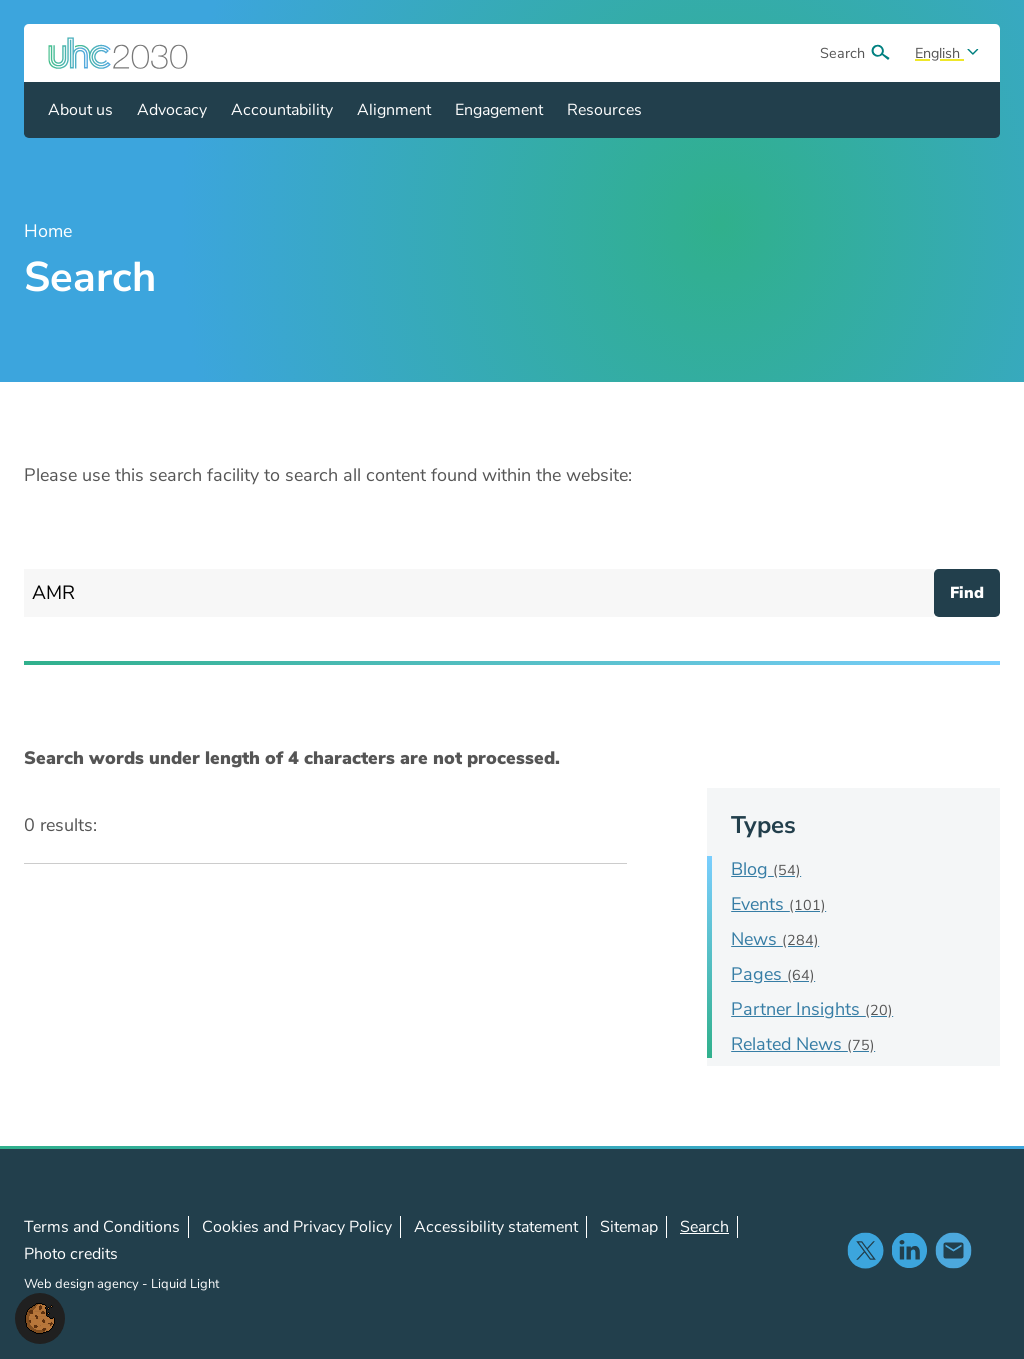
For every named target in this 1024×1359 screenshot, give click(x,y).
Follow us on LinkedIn (909, 1250)
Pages (773, 974)
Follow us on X (865, 1250)
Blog (766, 869)
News (775, 939)
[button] (40, 1317)
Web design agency (83, 1284)
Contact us (953, 1250)
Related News (803, 1044)
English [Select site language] (939, 53)
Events (778, 904)
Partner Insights (812, 1009)
